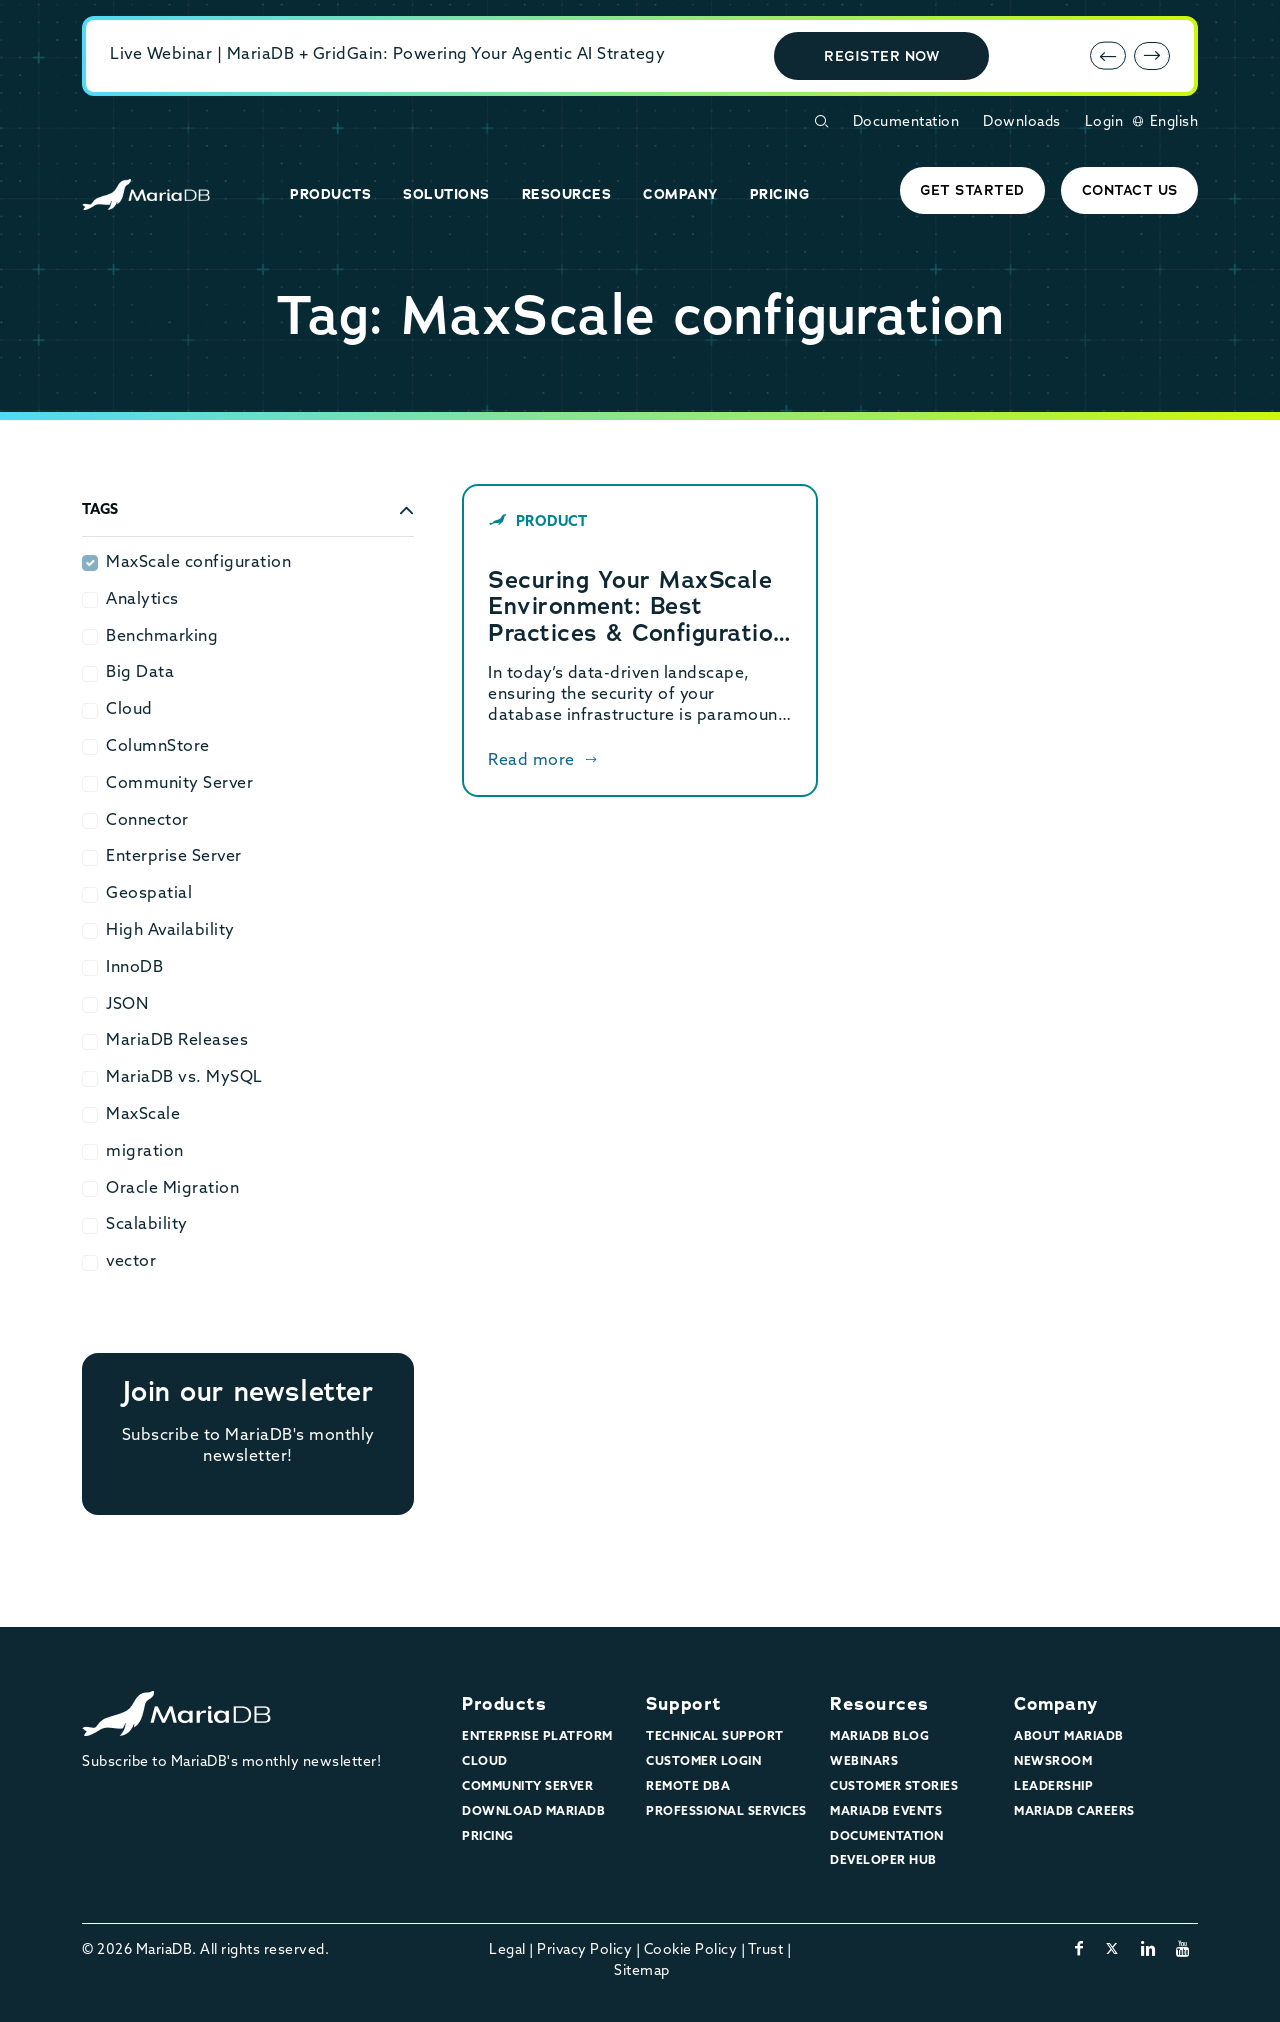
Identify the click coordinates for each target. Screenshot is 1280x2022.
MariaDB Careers (1074, 1812)
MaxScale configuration (198, 563)
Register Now (881, 56)
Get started (972, 190)
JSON (127, 1005)
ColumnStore (158, 747)
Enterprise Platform (537, 1737)
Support (684, 1704)
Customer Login (703, 1762)
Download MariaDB (533, 1812)
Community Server (179, 784)
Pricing (488, 1837)
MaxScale (143, 1115)
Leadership (1053, 1787)
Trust (766, 1950)
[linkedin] (1148, 1950)
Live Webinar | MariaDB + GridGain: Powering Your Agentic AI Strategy (387, 55)
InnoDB (134, 968)
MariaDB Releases (177, 1041)
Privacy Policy (584, 1950)
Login (1104, 122)
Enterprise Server (174, 857)
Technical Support (715, 1737)
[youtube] (1183, 1950)
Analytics (142, 600)
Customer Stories (894, 1787)
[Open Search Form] (821, 121)
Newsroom (1053, 1762)
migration (145, 1152)
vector (131, 1262)
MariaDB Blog (879, 1737)
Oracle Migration (172, 1189)
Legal (507, 1950)
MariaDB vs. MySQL (184, 1078)
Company (1056, 1704)
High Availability (170, 931)
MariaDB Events (886, 1812)
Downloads (1022, 122)
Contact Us (1130, 190)
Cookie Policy (691, 1950)
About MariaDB (1069, 1737)
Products (504, 1704)
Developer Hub (883, 1861)
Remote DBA (688, 1787)
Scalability (147, 1225)
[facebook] (1079, 1950)
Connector (147, 821)
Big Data (140, 673)
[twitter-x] (1112, 1950)
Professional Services (726, 1812)
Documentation (906, 122)
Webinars (864, 1762)
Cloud (129, 710)
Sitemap (642, 1971)
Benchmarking (162, 637)
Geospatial (149, 894)
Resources (879, 1704)
